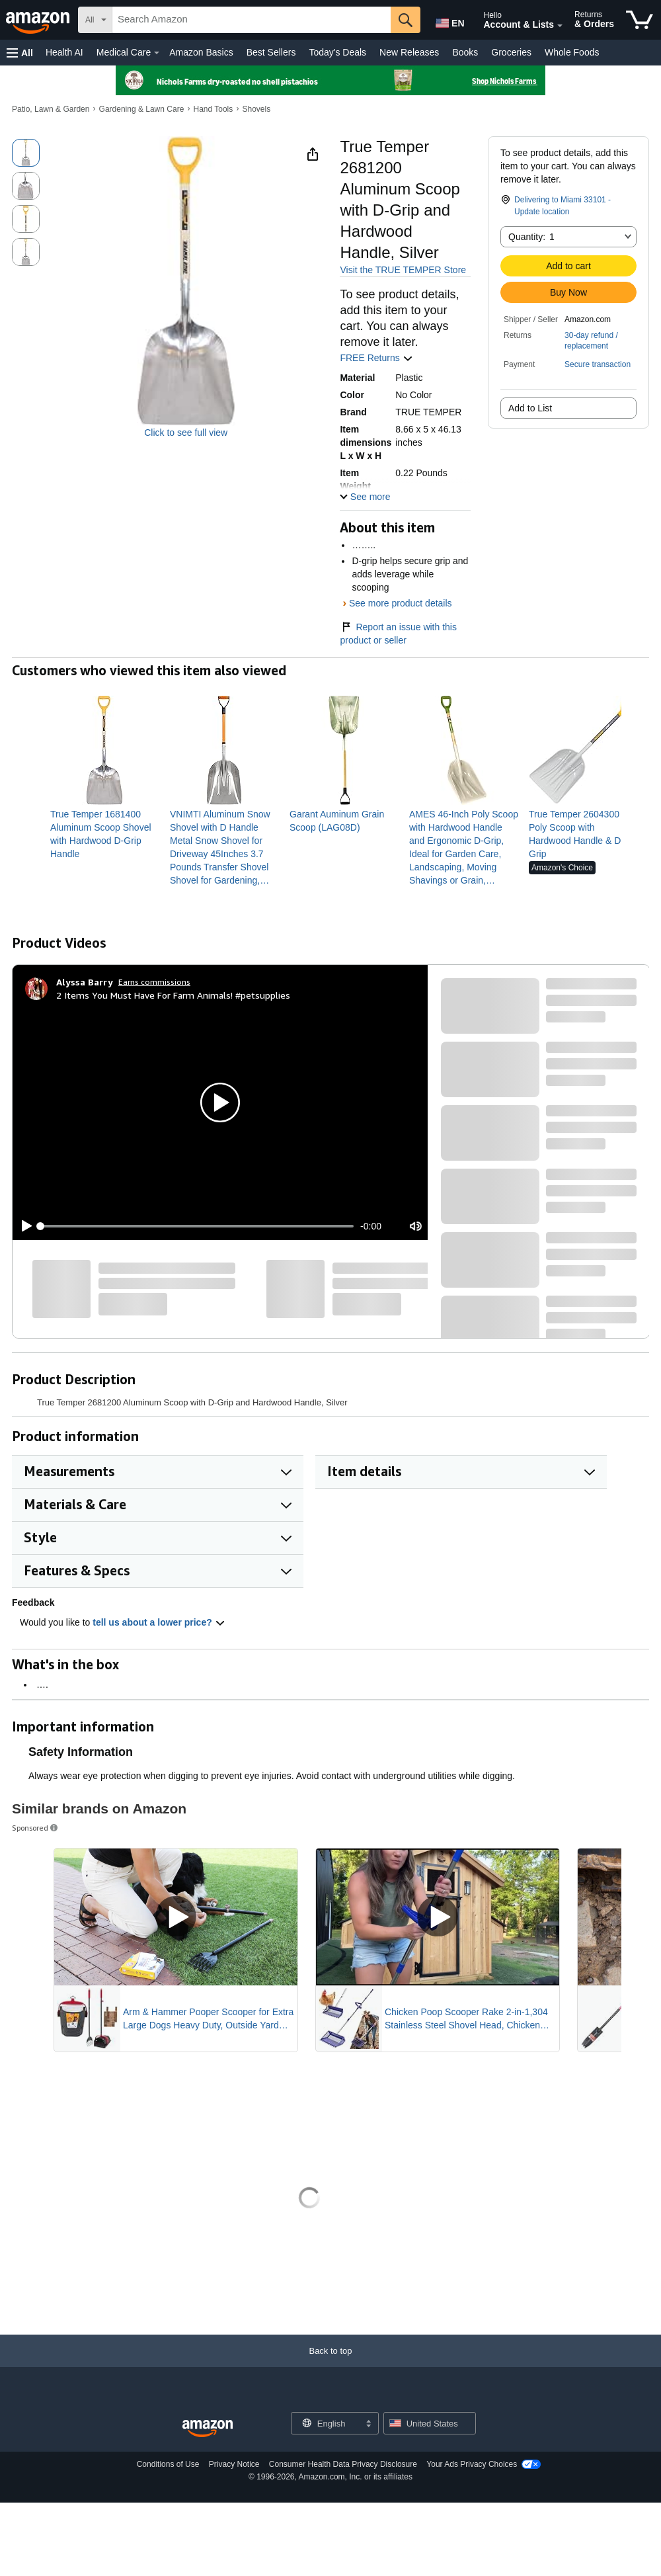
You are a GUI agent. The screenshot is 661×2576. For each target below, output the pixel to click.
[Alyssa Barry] (84, 982)
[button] (20, 52)
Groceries (511, 52)
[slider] (197, 1226)
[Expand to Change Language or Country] (368, 2424)
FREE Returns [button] (376, 358)
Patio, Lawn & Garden (50, 109)
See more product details (400, 603)
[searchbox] (251, 19)
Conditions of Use (168, 2464)
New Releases (409, 52)
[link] (104, 834)
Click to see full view (185, 432)
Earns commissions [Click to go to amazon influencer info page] (154, 982)
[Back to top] (330, 2364)
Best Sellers (271, 52)
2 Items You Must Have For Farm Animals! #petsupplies (173, 995)
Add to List (530, 408)
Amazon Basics (201, 52)
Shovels (256, 109)
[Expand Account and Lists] (560, 25)
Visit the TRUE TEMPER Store (403, 270)
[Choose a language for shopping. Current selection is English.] (326, 2423)
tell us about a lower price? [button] (159, 1622)
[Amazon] (39, 19)
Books (465, 52)
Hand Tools (213, 109)
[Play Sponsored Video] (175, 1917)
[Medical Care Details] (156, 53)
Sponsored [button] (35, 1827)
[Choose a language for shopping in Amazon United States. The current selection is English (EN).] (447, 20)
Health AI (64, 52)
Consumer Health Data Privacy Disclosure (343, 2464)
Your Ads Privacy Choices (471, 2464)
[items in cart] (639, 19)
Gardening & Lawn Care (141, 109)
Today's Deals (337, 52)
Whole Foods (572, 52)
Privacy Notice (234, 2464)
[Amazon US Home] (207, 2428)
